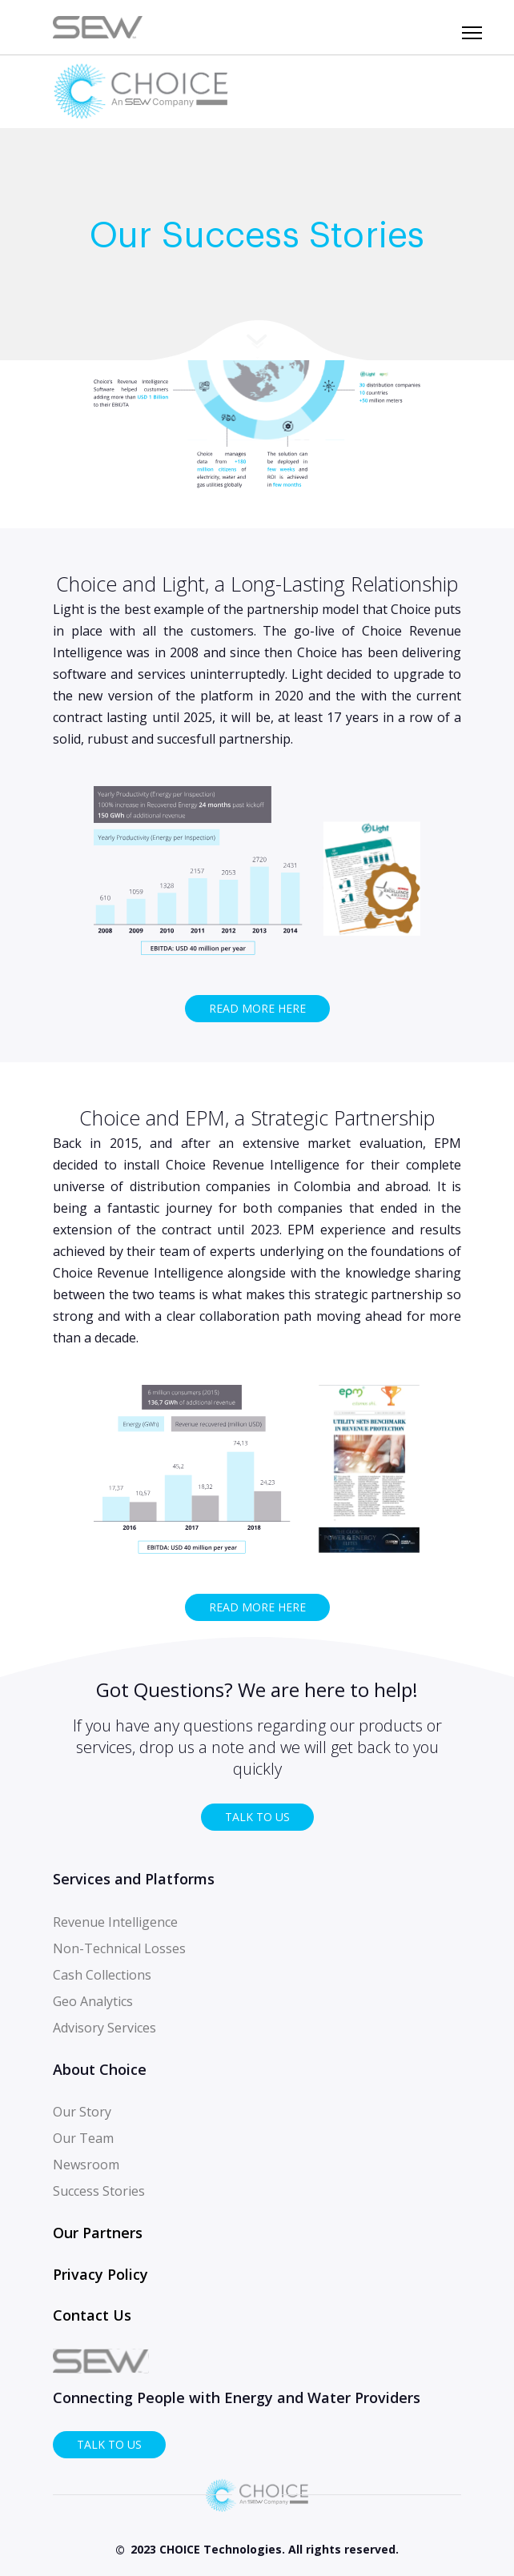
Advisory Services (104, 2027)
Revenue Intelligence (115, 1922)
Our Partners (98, 2232)
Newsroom (86, 2164)
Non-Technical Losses (119, 1948)
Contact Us (92, 2315)
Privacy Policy (100, 2274)
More (257, 340)
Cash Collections (102, 1975)
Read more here (257, 1008)
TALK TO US (257, 1816)
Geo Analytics (93, 2001)
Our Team (83, 2138)
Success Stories (99, 2191)
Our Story (82, 2112)
